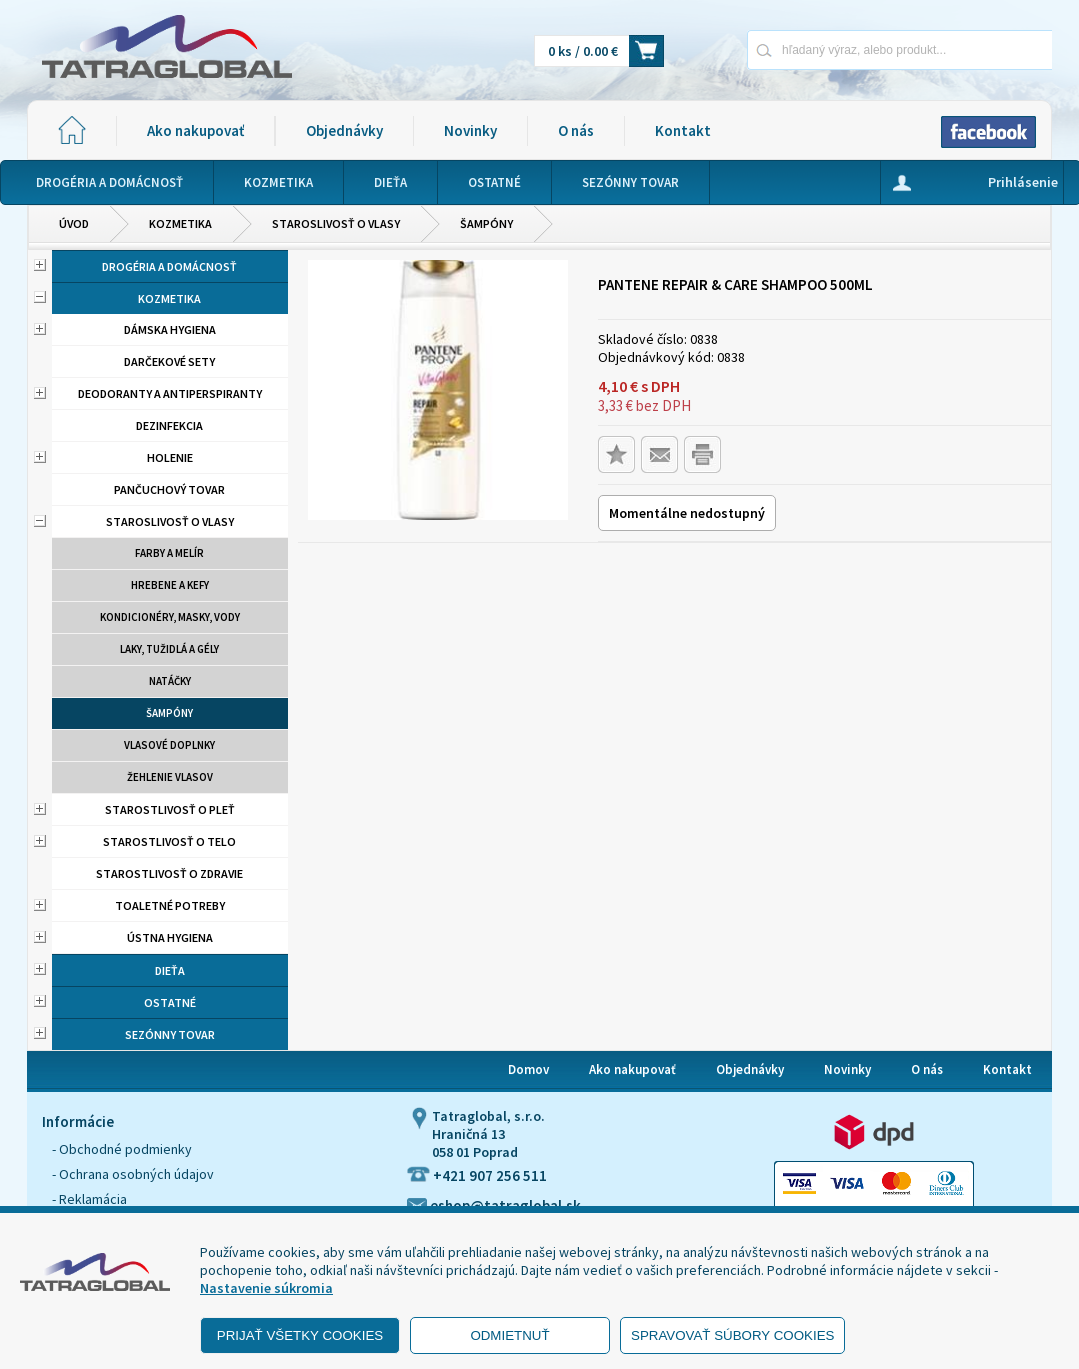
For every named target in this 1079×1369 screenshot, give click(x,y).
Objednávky (344, 130)
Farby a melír (169, 553)
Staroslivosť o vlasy (336, 223)
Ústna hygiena (170, 937)
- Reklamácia (89, 1199)
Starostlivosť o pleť (170, 809)
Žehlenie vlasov (170, 777)
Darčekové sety (169, 361)
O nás (576, 130)
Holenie (170, 457)
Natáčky (170, 681)
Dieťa (170, 970)
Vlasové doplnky (169, 745)
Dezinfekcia (169, 425)
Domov (528, 1069)
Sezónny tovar (170, 1034)
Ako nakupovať (195, 130)
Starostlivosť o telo (169, 841)
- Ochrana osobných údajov (133, 1174)
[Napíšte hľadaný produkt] (829, 49)
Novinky (470, 130)
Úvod (74, 223)
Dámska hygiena (170, 329)
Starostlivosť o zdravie (169, 873)
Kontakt (683, 130)
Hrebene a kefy (170, 585)
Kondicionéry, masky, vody (170, 617)
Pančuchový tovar (169, 489)
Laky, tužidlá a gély (169, 649)
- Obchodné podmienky (122, 1149)
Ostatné (170, 1002)
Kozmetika (180, 223)
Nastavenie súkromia (266, 1288)
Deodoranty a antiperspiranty (170, 393)
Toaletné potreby (170, 905)
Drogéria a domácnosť (169, 266)
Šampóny (486, 223)
